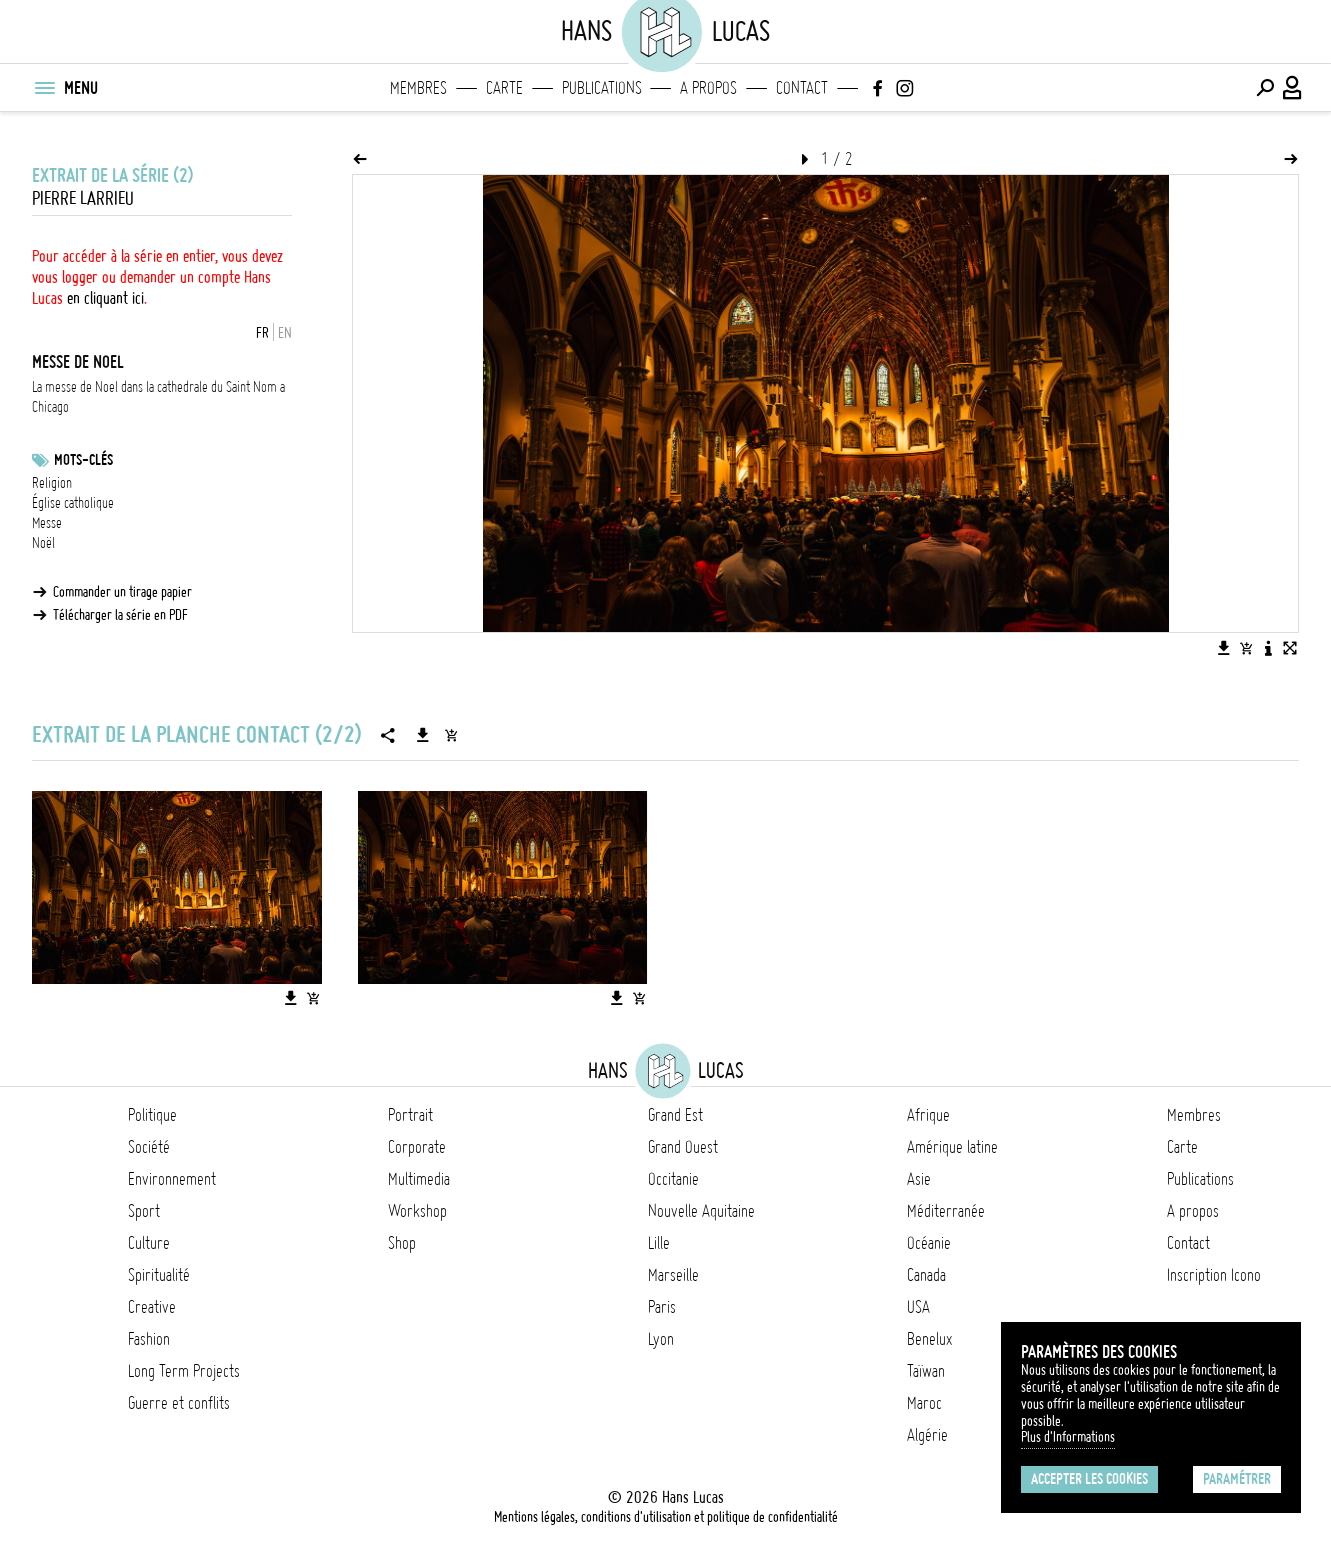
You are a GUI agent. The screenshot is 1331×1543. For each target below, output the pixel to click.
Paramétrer (1237, 1479)
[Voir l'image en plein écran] (1290, 648)
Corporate (417, 1147)
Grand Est (675, 1115)
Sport (144, 1211)
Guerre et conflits (179, 1403)
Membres (418, 88)
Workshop (417, 1211)
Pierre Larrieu (83, 198)
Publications (602, 88)
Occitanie (673, 1179)
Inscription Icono (1214, 1275)
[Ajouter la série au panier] (451, 735)
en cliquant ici (105, 298)
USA (918, 1307)
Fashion (149, 1339)
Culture (149, 1243)
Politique (152, 1115)
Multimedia (419, 1179)
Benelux (929, 1339)
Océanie (929, 1243)
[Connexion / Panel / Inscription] (1293, 88)
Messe (47, 523)
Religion (52, 483)
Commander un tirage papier (122, 592)
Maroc (924, 1403)
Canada (926, 1275)
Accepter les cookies (1089, 1479)
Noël (43, 543)
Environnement (172, 1179)
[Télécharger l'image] (1224, 648)
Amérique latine (952, 1147)
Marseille (673, 1275)
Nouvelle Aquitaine (701, 1211)
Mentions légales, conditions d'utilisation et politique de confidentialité (666, 1517)
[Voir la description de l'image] (1268, 648)
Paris (662, 1307)
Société (149, 1147)
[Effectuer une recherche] (1265, 88)
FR (262, 333)
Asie (919, 1179)
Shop (402, 1243)
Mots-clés (83, 460)
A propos (708, 88)
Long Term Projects (184, 1371)
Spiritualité (159, 1275)
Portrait (410, 1115)
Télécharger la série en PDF (120, 615)
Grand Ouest (683, 1147)
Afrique (928, 1115)
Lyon (661, 1339)
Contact (802, 88)
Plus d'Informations (1068, 1437)
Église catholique (73, 503)
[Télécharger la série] (423, 735)
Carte (504, 88)
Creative (152, 1307)
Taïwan (926, 1371)
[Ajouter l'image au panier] (1246, 648)
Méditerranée (946, 1211)
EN (285, 333)
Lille (659, 1243)
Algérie (927, 1435)
